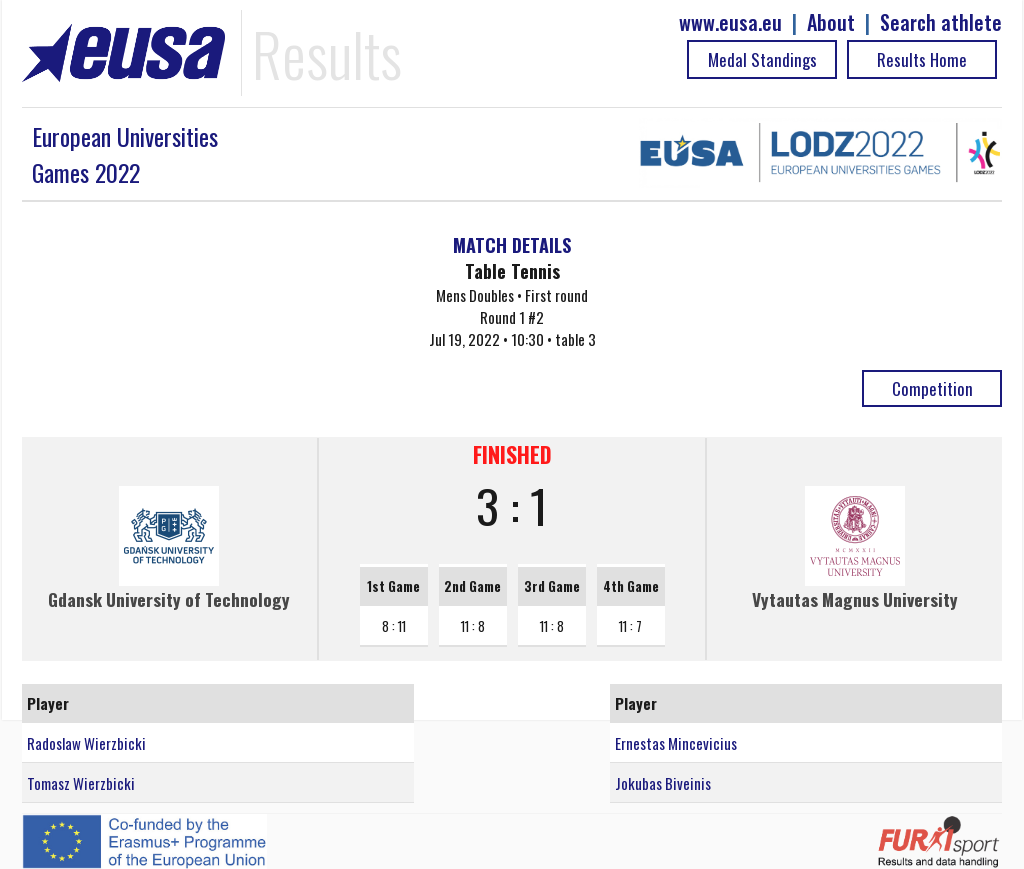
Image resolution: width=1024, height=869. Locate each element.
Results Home (922, 59)
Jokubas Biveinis (663, 783)
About (831, 22)
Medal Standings (762, 59)
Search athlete (941, 22)
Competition (932, 388)
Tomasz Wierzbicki (81, 783)
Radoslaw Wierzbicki (86, 743)
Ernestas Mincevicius (676, 743)
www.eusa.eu (730, 22)
